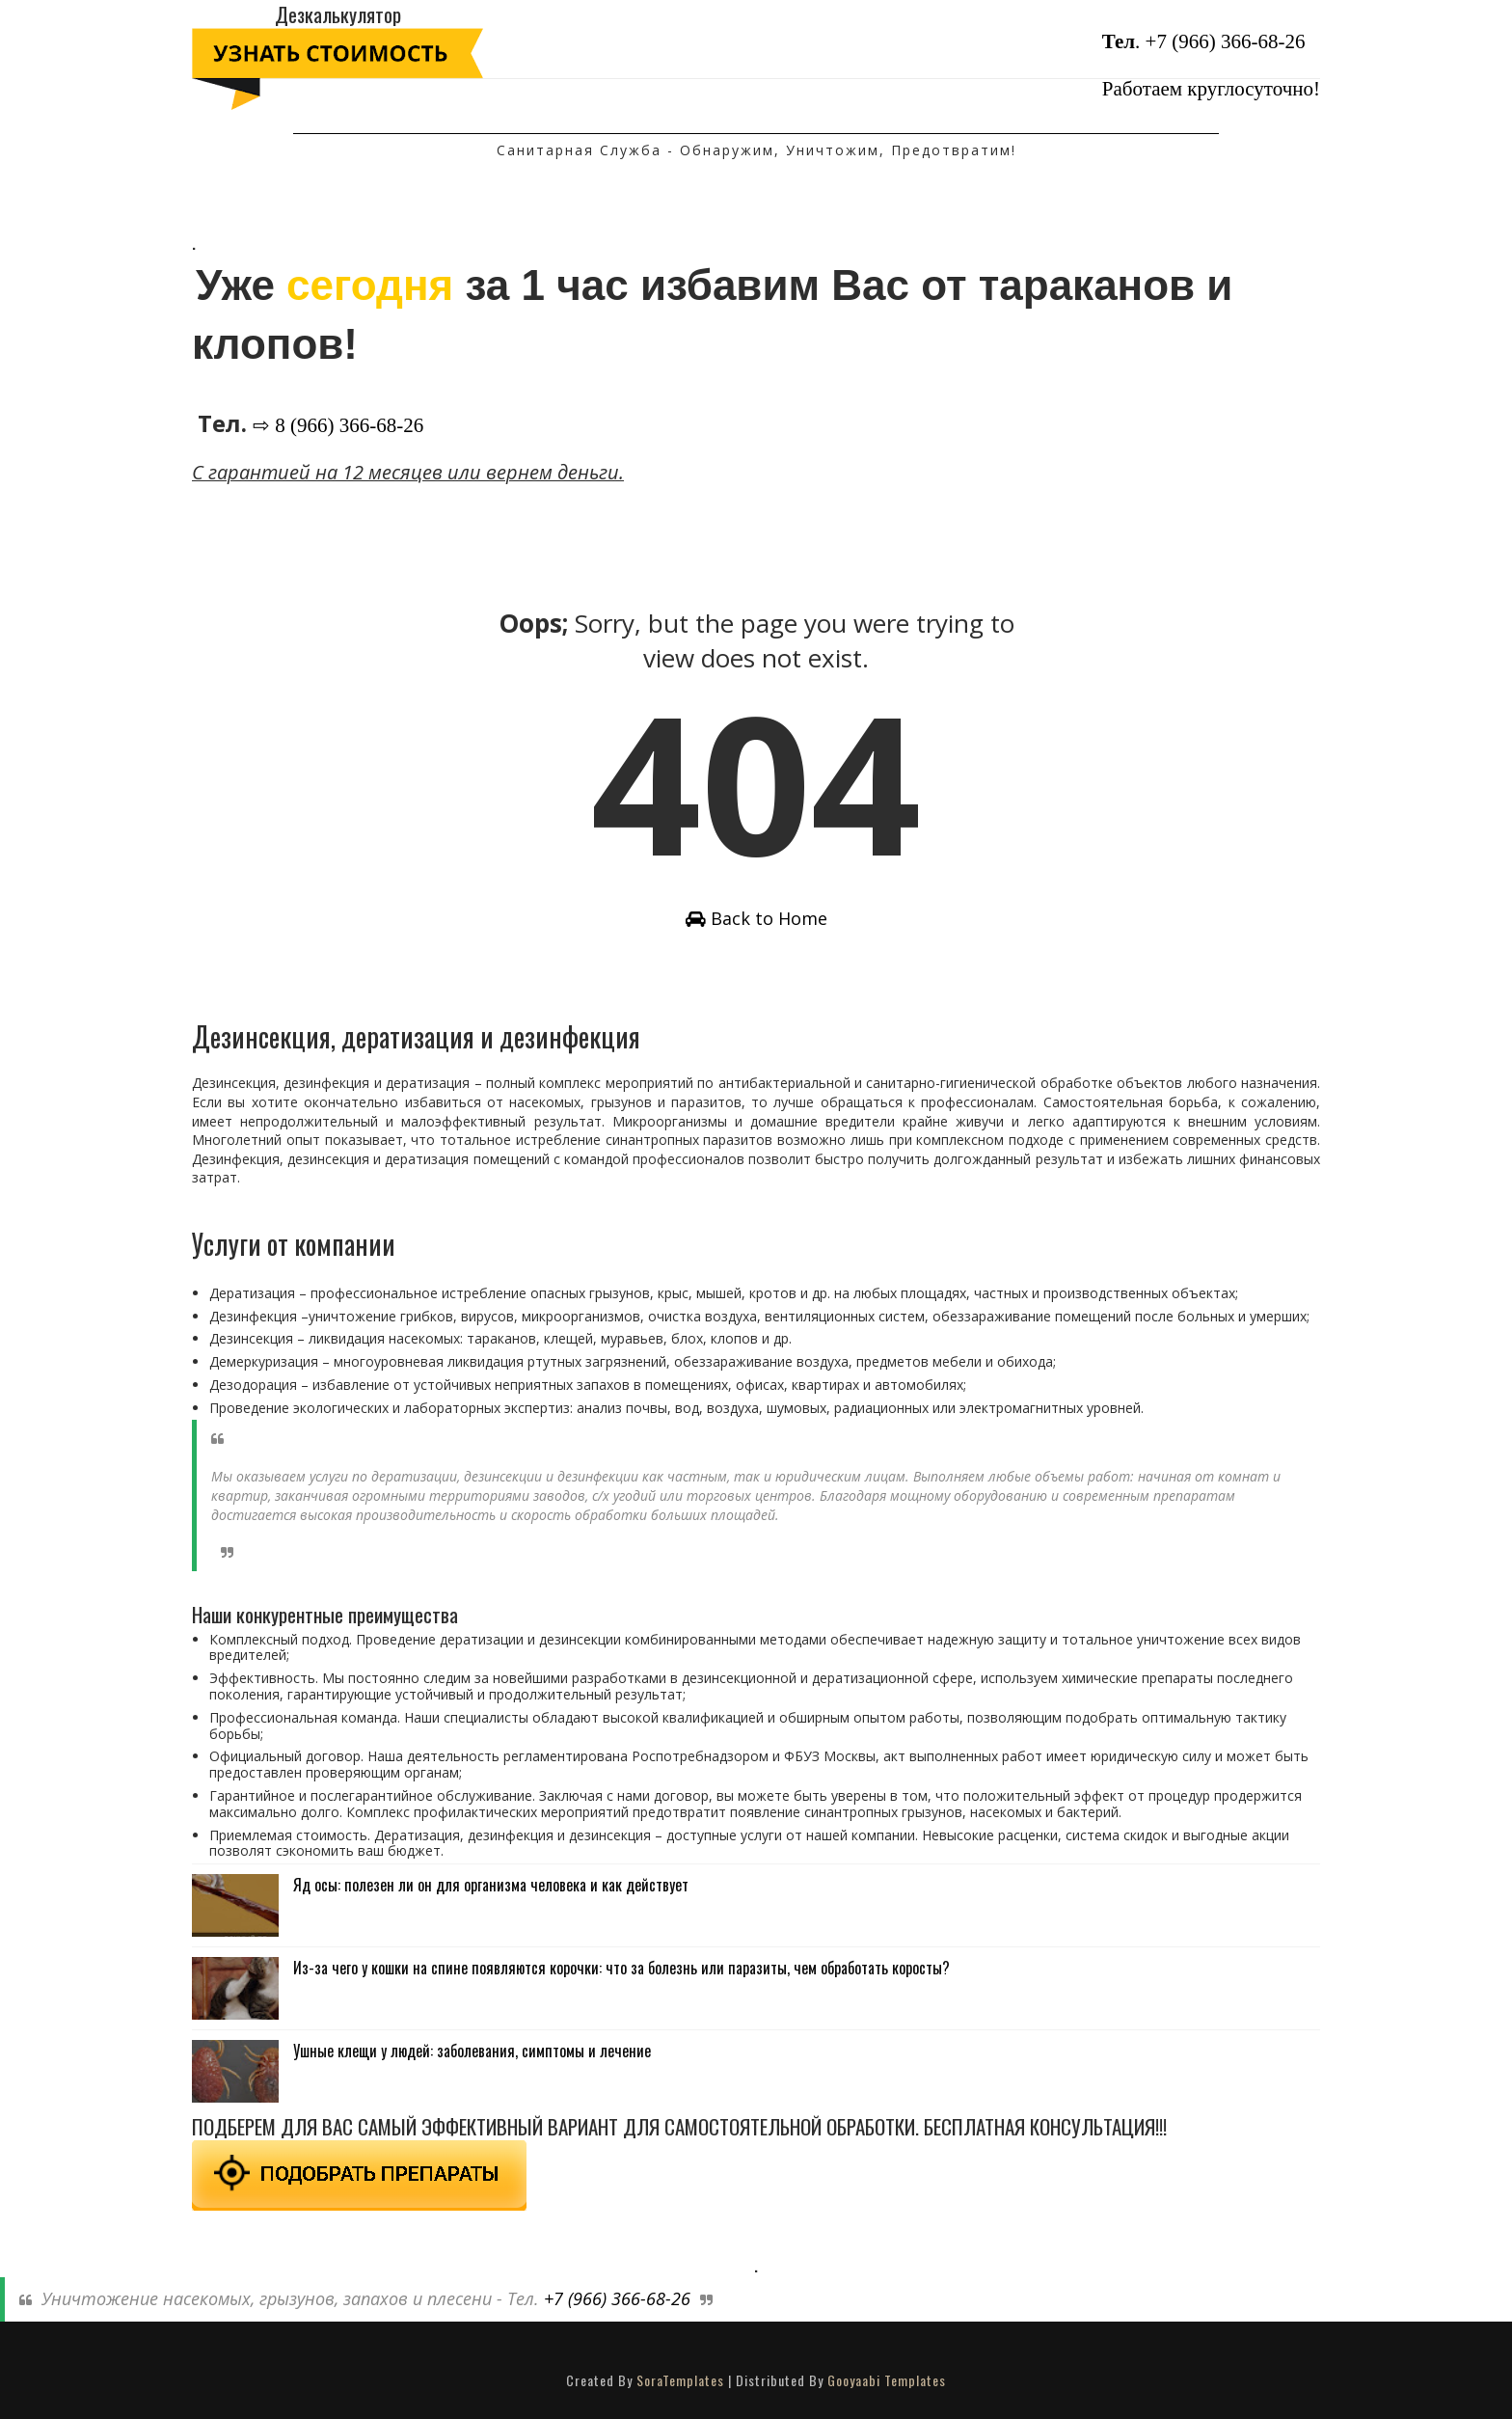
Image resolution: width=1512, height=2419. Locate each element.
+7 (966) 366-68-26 (1226, 41)
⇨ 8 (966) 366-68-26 (338, 425)
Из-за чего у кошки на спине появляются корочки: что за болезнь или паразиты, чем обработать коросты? (621, 1967)
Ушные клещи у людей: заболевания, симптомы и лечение (472, 2050)
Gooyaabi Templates (886, 2380)
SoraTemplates (680, 2380)
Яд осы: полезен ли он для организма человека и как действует (490, 1884)
